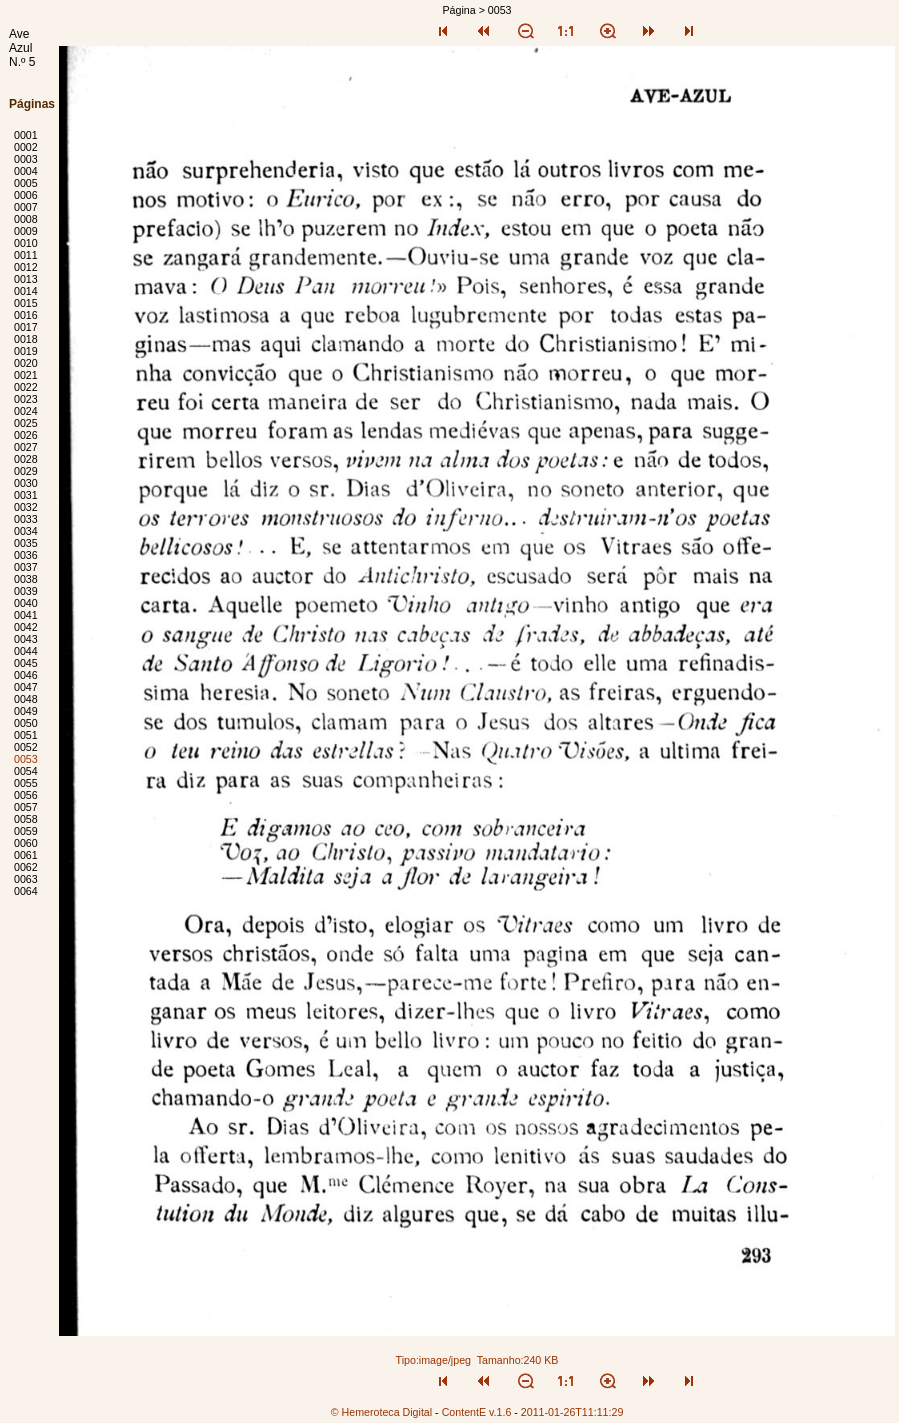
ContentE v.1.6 (477, 1412)
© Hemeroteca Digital (381, 1412)
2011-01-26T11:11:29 (572, 1412)
